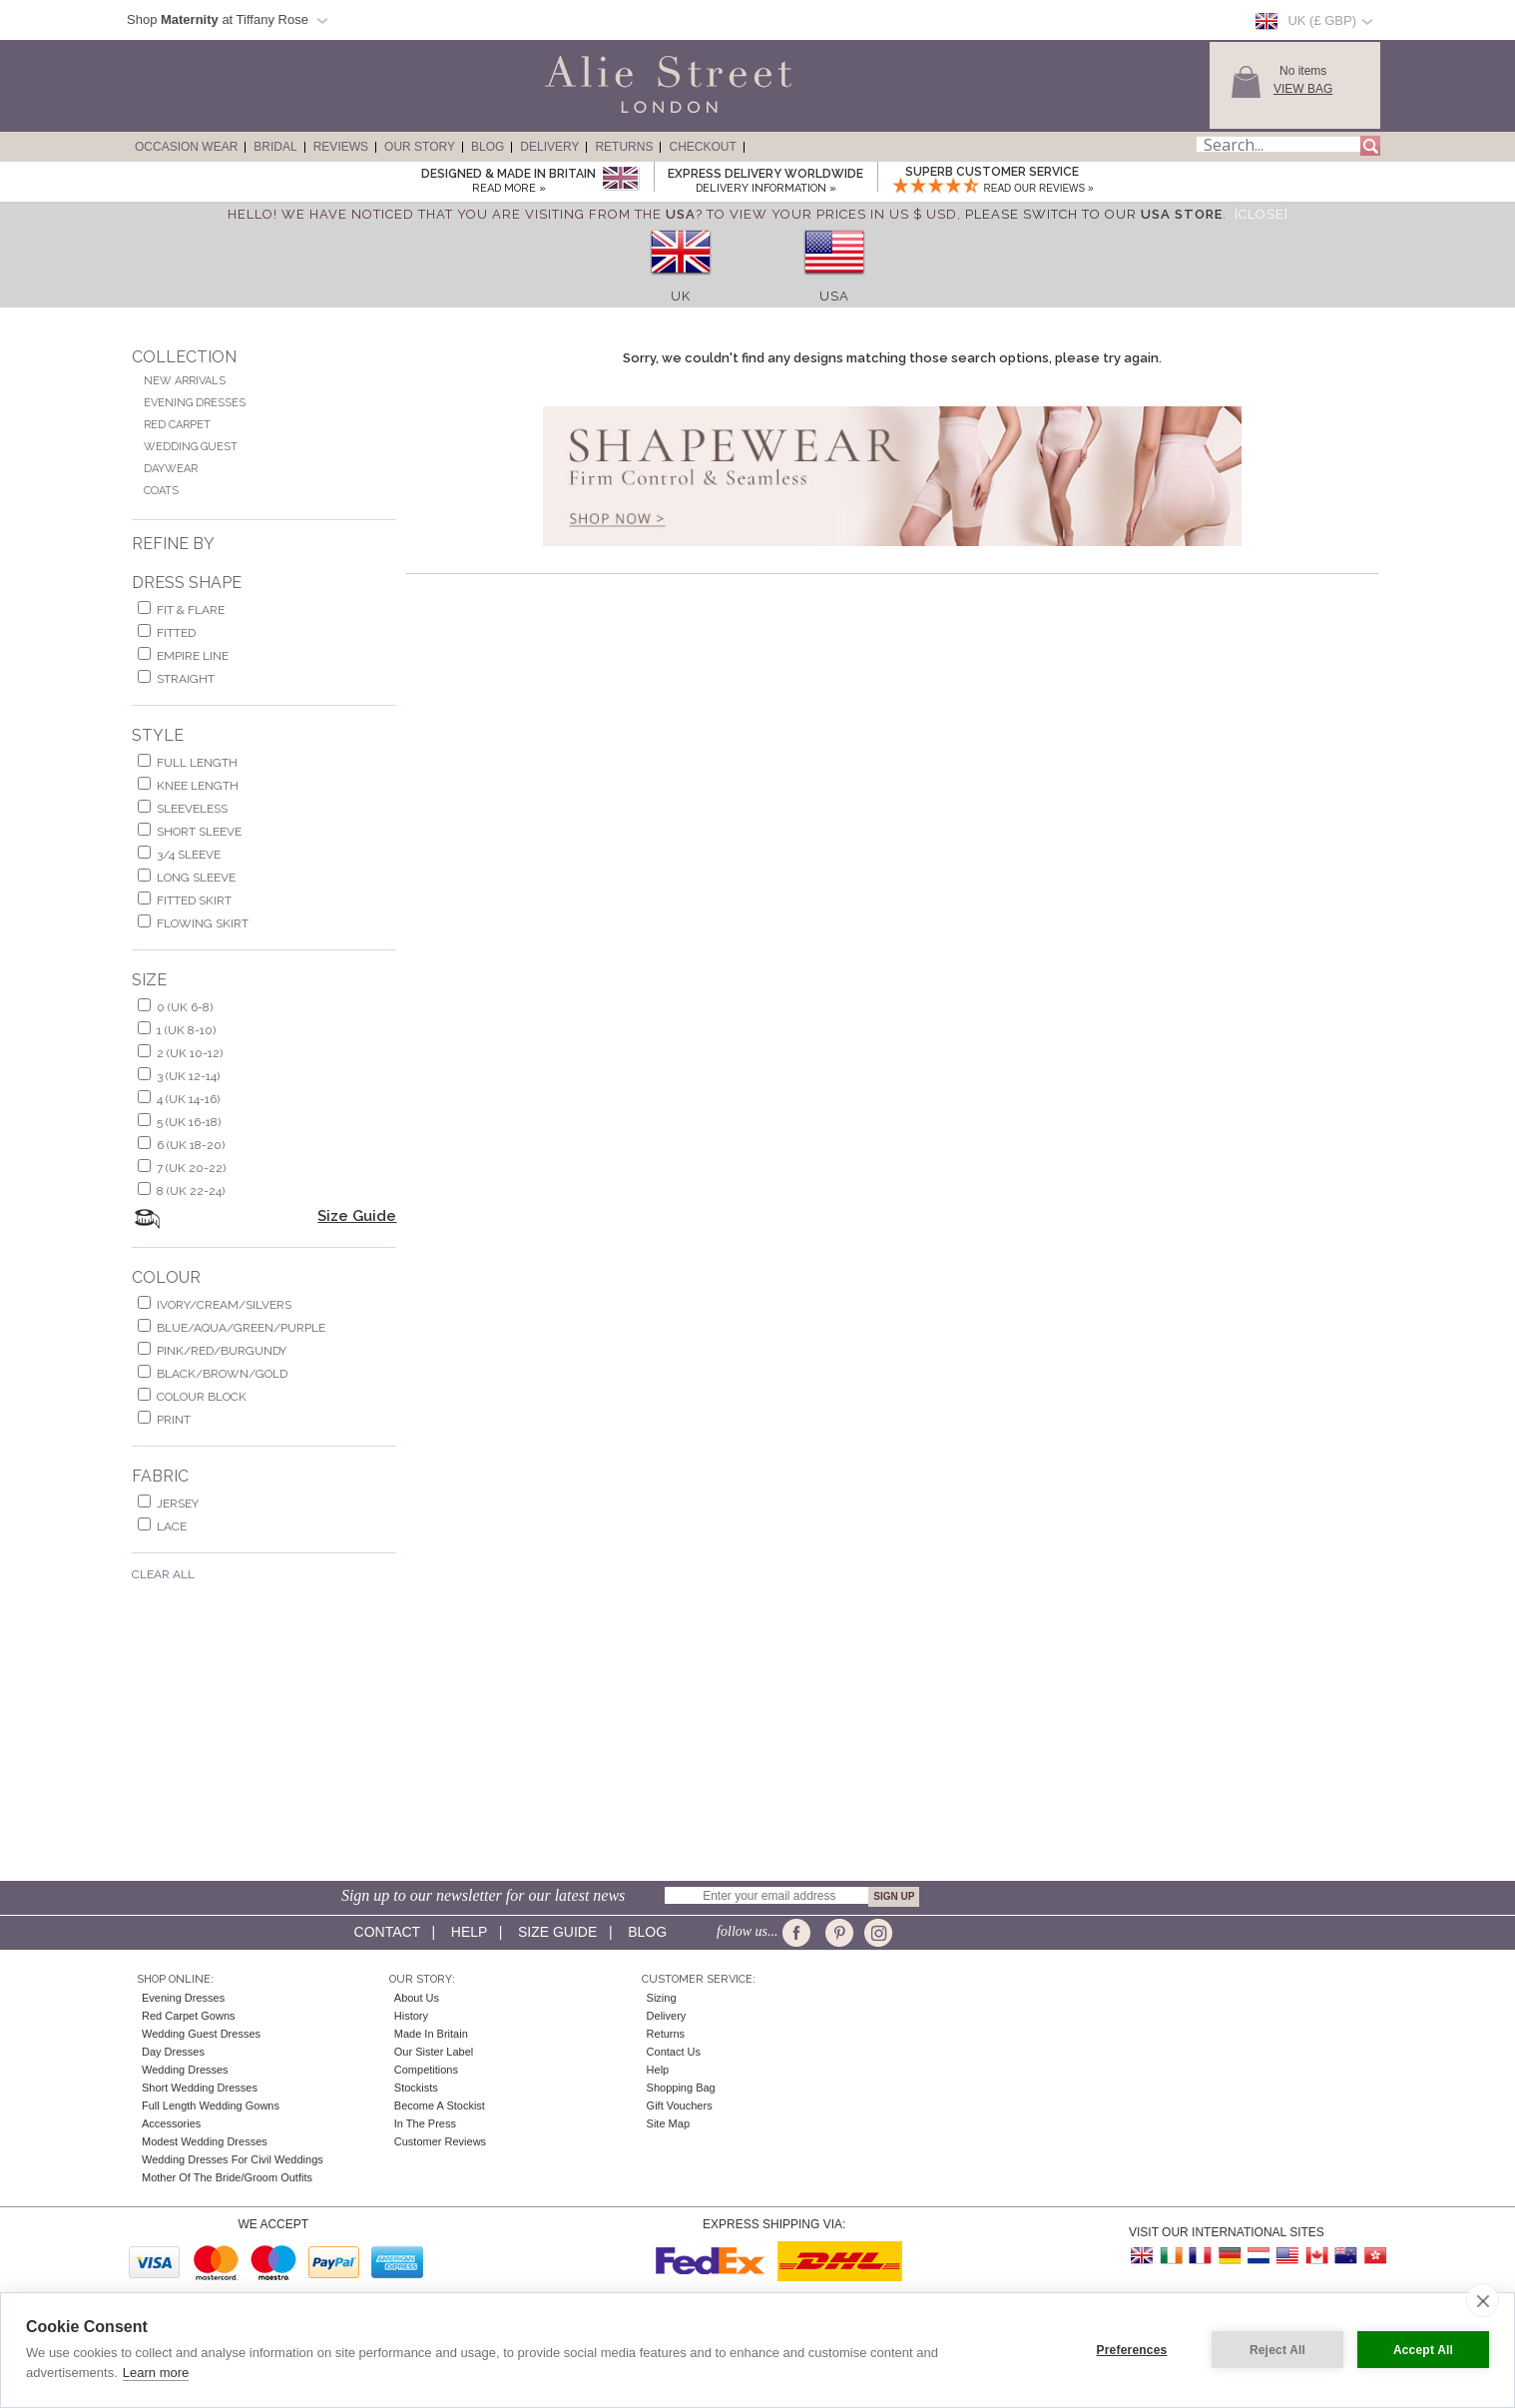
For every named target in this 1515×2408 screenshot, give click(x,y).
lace (172, 1526)
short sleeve (199, 832)
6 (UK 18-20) (191, 1145)
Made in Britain (431, 2034)
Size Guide (356, 1216)
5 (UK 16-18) (189, 1122)
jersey (178, 1503)
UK (681, 296)
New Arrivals (185, 380)
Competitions (426, 2070)
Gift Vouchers (680, 2105)
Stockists (416, 2088)
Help (469, 1932)
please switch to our (1094, 214)
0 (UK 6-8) (185, 1007)
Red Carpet (177, 424)
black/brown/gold (222, 1374)
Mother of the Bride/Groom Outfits (227, 2177)
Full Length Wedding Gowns (210, 2105)
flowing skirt (203, 923)
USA (834, 296)
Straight (186, 679)
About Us (416, 1998)
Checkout (702, 147)
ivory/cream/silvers (224, 1305)
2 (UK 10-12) (190, 1053)
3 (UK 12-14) (188, 1076)
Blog (487, 147)
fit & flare (191, 610)
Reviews (340, 147)
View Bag (1302, 89)
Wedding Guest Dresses (201, 2034)
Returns (624, 147)
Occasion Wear (186, 147)
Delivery (549, 147)
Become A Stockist (439, 2105)
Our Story (419, 147)
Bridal (274, 147)
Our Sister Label (433, 2052)
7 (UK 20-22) (191, 1168)
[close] (1482, 2300)
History (411, 2016)
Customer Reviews (440, 2141)
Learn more (156, 2372)
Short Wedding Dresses (199, 2088)
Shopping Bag (681, 2088)
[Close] (1261, 214)
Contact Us (674, 2052)
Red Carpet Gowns (189, 2016)
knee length (198, 786)
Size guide (557, 1932)
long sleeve (196, 878)
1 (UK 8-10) (186, 1030)
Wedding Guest (191, 446)
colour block (202, 1397)
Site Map (668, 2123)
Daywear (171, 468)
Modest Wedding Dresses (204, 2141)
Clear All (163, 1574)
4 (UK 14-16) (188, 1099)
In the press (425, 2123)
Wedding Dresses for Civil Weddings (232, 2159)
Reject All (1277, 2350)
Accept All (1423, 2350)
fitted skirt (194, 900)
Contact (387, 1932)
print (174, 1420)
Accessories (171, 2123)
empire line (193, 656)
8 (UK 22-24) (191, 1191)
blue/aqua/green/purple (241, 1328)
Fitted (176, 633)
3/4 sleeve (189, 855)
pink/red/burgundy (221, 1351)
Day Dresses (173, 2052)
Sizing (662, 1998)
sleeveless (192, 809)
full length (197, 763)
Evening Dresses (195, 402)
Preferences (1132, 2350)
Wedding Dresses (185, 2070)
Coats (161, 490)
